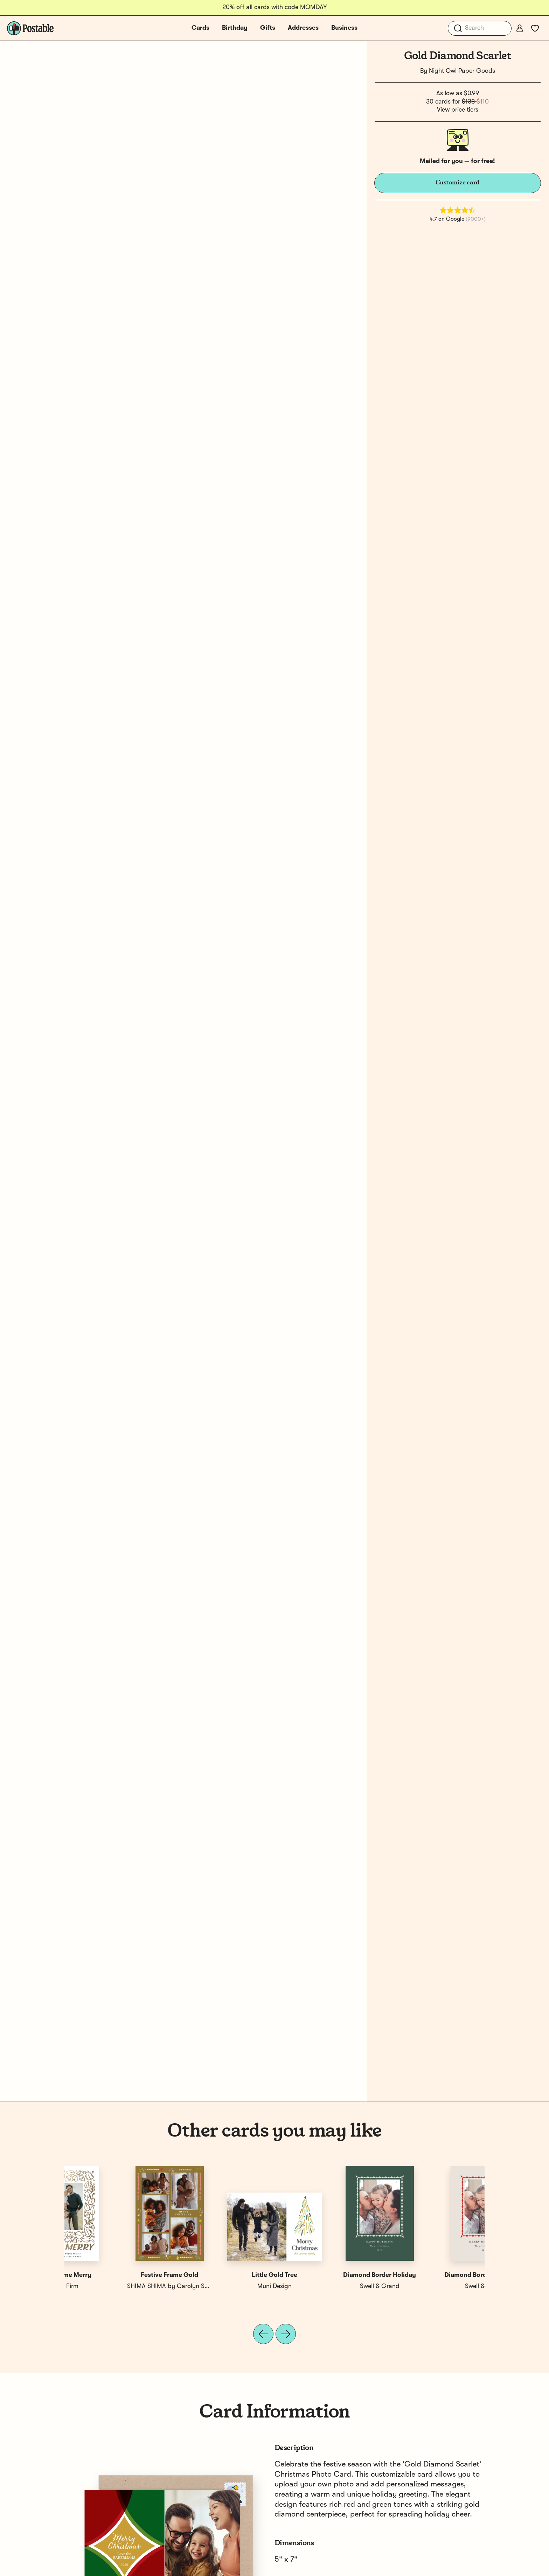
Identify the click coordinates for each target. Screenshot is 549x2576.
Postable (222, 2286)
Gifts (267, 28)
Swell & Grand (117, 2286)
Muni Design (327, 2286)
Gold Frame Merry (432, 2275)
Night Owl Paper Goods (462, 71)
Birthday (235, 28)
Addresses (303, 28)
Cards (200, 28)
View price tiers (457, 110)
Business (344, 28)
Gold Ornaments (327, 2275)
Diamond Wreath (222, 2275)
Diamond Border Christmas (117, 2275)
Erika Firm (432, 2286)
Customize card (458, 182)
